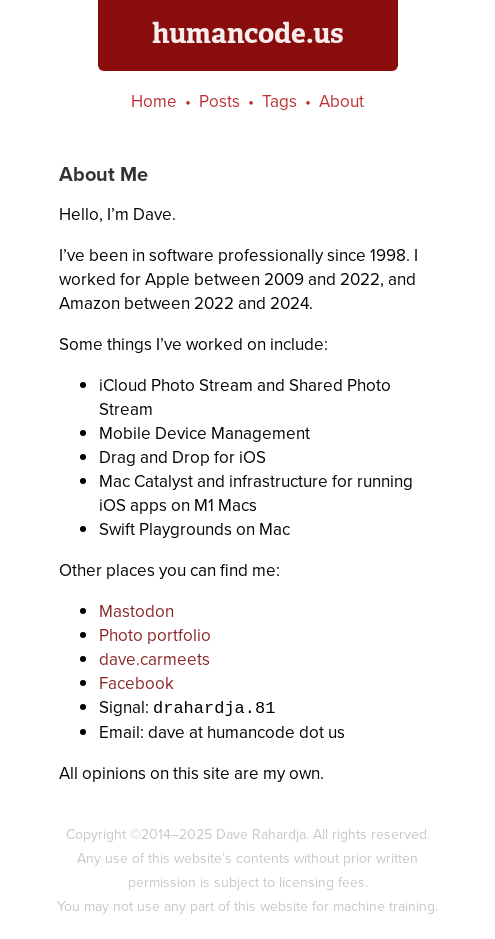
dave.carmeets (154, 659)
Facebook (136, 683)
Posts (219, 101)
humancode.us (248, 33)
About (341, 101)
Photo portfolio (155, 635)
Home (154, 101)
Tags (279, 101)
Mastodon (136, 611)
